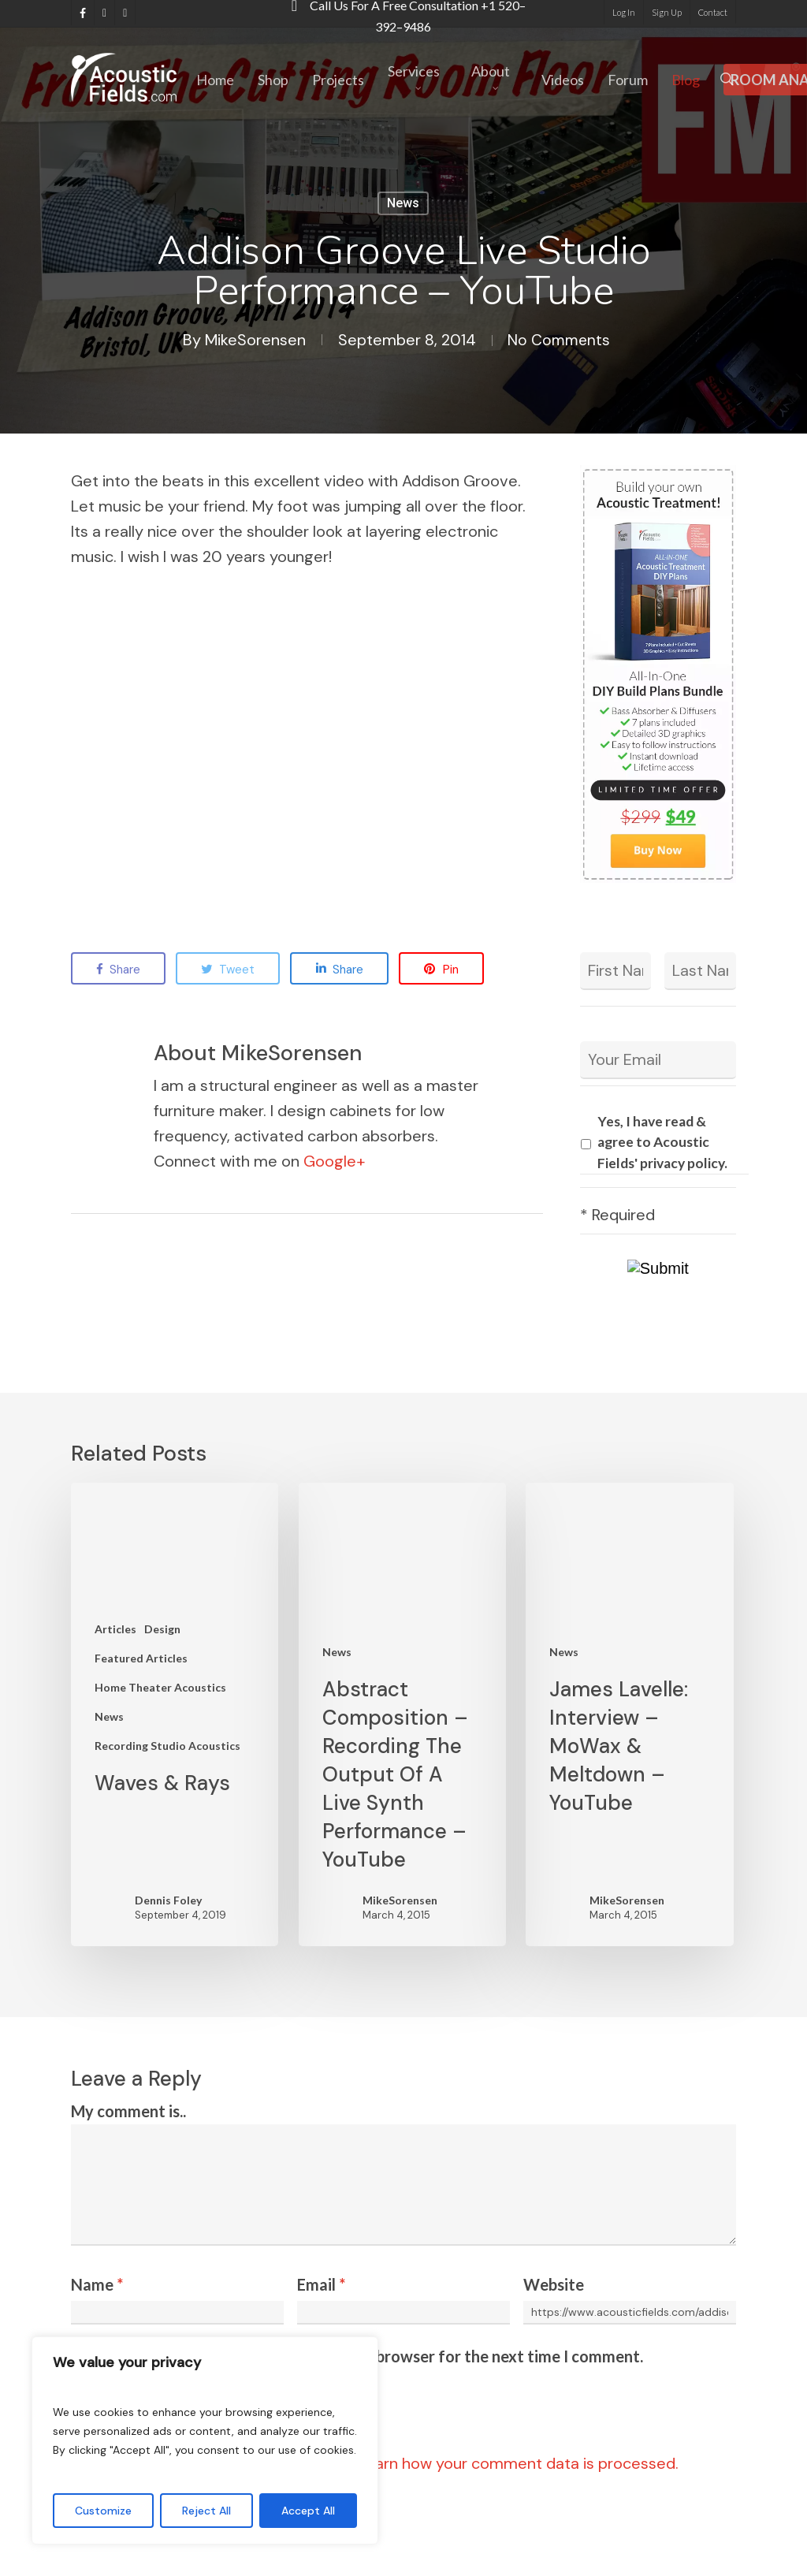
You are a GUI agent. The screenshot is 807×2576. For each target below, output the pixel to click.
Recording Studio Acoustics (167, 1745)
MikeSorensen (253, 339)
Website (553, 2284)
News (403, 202)
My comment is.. (128, 2110)
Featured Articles (141, 1658)
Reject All (206, 2510)
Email (321, 2284)
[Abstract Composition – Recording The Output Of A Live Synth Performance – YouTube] (402, 1714)
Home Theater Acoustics (160, 1687)
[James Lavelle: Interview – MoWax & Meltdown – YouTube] (629, 1714)
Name (97, 2284)
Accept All (308, 2510)
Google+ (334, 1161)
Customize (103, 2510)
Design (162, 1629)
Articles (115, 1629)
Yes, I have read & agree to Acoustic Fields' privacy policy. (662, 1142)
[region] (205, 2440)
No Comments (558, 339)
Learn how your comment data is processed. (518, 2463)
